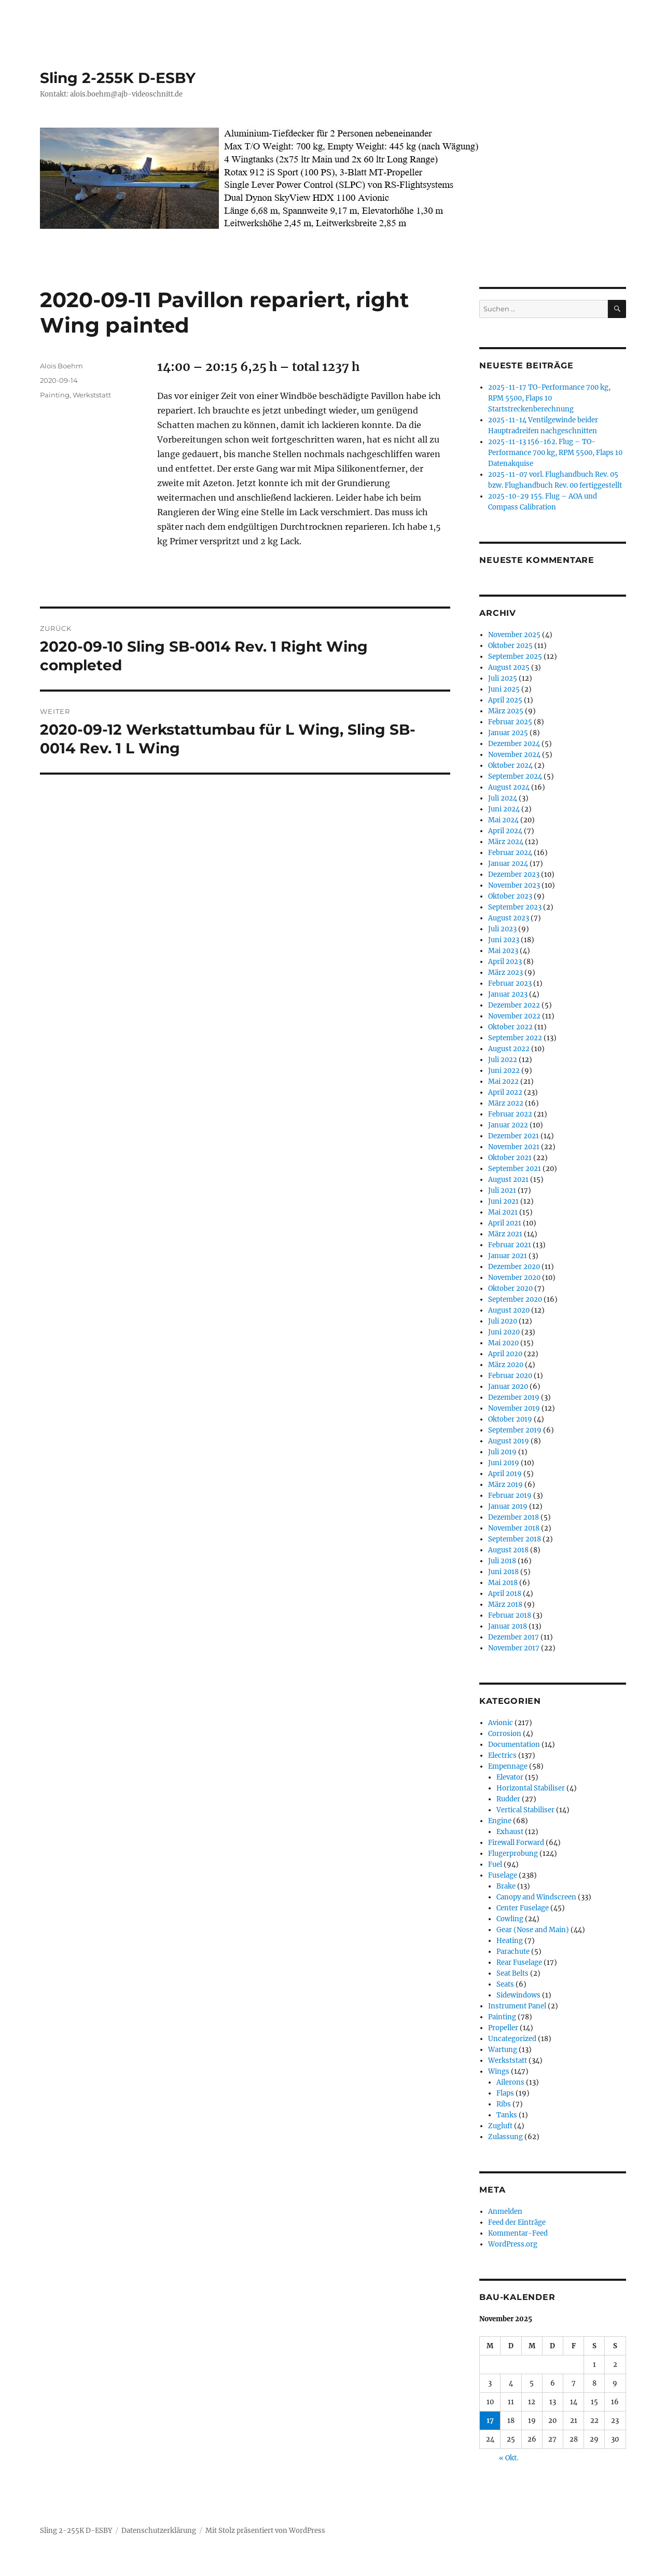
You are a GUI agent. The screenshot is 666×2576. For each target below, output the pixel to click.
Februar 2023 (510, 983)
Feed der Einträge (517, 2222)
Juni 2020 (504, 1332)
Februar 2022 (510, 1114)
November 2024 (514, 754)
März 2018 (505, 1604)
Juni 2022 (504, 1070)
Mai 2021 (503, 1212)
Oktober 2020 (510, 1288)
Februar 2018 (509, 1615)
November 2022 (514, 1016)
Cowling (509, 1918)
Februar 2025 (510, 722)
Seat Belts (512, 1973)
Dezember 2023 (513, 874)
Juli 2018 (502, 1560)
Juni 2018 (503, 1571)
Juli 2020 (502, 1321)
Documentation (514, 1744)
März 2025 (505, 711)
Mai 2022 (503, 1081)
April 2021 (504, 1223)
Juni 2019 (503, 1462)
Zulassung (505, 2136)
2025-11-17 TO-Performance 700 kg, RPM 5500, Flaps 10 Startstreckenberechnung (549, 398)
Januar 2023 (508, 994)
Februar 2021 (509, 1245)
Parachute (513, 1951)
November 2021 (513, 1146)
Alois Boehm (61, 366)
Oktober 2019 (510, 1419)
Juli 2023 (502, 929)
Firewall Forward (516, 1842)
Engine (499, 1820)
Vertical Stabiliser (525, 1810)
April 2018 (504, 1593)
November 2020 (514, 1277)
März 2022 (505, 1103)
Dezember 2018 (513, 1517)
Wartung (502, 2049)
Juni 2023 (503, 939)
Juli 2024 (502, 798)
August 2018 (508, 1550)
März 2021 (505, 1234)
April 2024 (505, 830)
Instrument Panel (517, 2006)
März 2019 (505, 1484)
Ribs (503, 2104)
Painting (55, 395)
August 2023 (508, 918)
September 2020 (515, 1299)
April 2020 (505, 1353)
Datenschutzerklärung (158, 2530)
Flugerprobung (513, 1853)
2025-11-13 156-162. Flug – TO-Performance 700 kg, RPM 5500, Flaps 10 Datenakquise (555, 452)
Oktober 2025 (510, 645)
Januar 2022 (508, 1125)
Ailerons (510, 2082)
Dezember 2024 (514, 743)
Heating (509, 1940)
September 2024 (515, 776)
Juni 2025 (504, 689)
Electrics (502, 1755)
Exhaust (509, 1831)
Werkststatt (92, 395)
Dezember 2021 (513, 1136)
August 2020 (509, 1310)
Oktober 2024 (510, 765)
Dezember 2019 (513, 1397)
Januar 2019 (508, 1506)
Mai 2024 (503, 820)
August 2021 (508, 1179)
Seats (505, 1984)
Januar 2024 (508, 863)
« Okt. (508, 2458)
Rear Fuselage (519, 1962)
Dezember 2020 (514, 1266)
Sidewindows (518, 1995)
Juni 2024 (504, 809)
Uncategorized (512, 2038)
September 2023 (515, 907)
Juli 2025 (502, 678)
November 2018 (513, 1528)
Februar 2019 (510, 1495)
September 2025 (515, 656)
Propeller (503, 2027)
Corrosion (504, 1733)
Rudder (508, 1799)
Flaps (505, 2093)
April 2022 (505, 1092)
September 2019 (515, 1430)
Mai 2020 (503, 1343)
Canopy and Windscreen (536, 1897)
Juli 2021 (502, 1190)
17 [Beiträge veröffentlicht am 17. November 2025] (490, 2420)
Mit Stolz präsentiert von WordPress (265, 2530)
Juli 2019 (502, 1452)
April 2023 (505, 961)
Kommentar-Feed (518, 2233)
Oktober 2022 (510, 1027)
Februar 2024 (510, 852)
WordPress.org (512, 2244)
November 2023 (514, 885)
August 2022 (509, 1048)
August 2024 (509, 787)
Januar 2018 (507, 1626)
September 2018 (514, 1539)
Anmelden (505, 2211)
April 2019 (505, 1473)
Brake (506, 1886)
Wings (498, 2071)
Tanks (506, 2115)
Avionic (500, 1722)
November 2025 (514, 634)
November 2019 (514, 1408)
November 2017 (513, 1648)
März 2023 (505, 972)
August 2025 (509, 667)
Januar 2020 (508, 1386)
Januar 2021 (507, 1255)
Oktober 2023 (510, 896)
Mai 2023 (503, 950)
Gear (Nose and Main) (532, 1929)
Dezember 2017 (513, 1637)
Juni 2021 (503, 1201)
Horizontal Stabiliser (530, 1788)
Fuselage (502, 1875)
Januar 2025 (508, 732)
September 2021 (514, 1168)
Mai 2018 (503, 1582)
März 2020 (505, 1364)
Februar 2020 (510, 1375)
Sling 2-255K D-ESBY (118, 78)
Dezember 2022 (514, 1005)
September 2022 (515, 1038)
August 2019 (508, 1441)
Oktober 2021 (510, 1157)
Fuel (495, 1864)
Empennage (508, 1766)
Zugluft (500, 2126)
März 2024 (505, 841)
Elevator (509, 1777)
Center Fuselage (522, 1908)
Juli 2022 (502, 1059)
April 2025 (505, 700)
